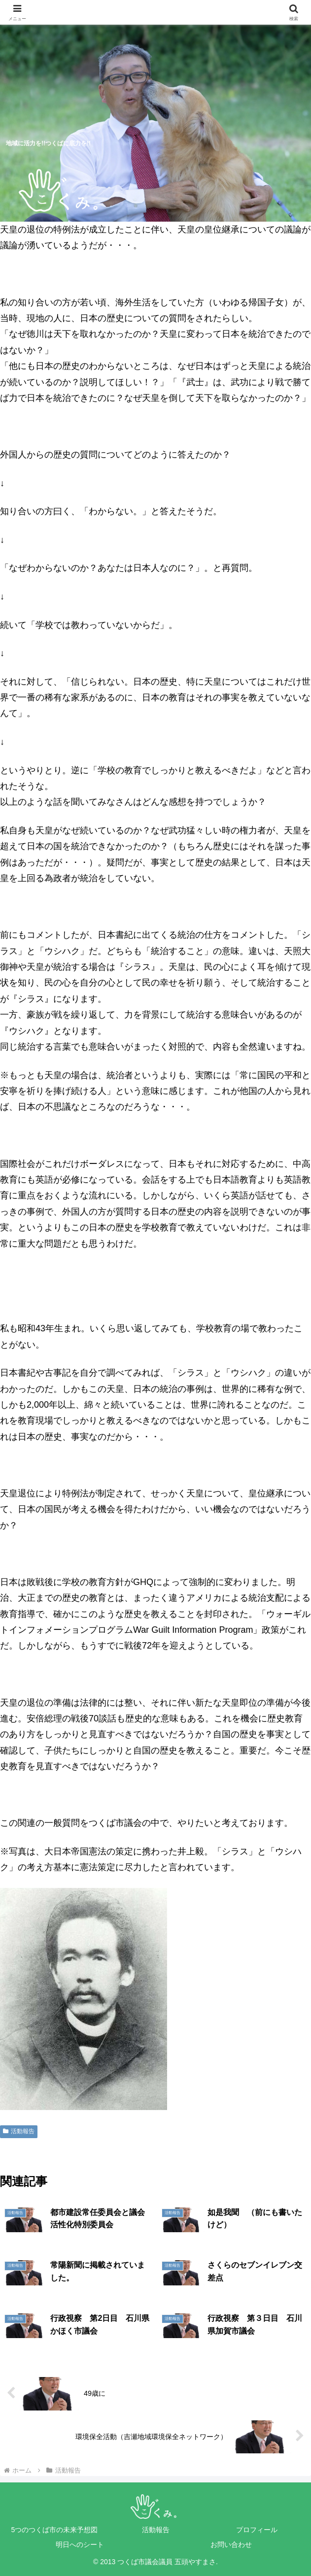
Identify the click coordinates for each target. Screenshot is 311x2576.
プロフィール (256, 2530)
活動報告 (19, 2131)
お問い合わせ (231, 2544)
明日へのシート (80, 2544)
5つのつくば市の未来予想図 (54, 2530)
